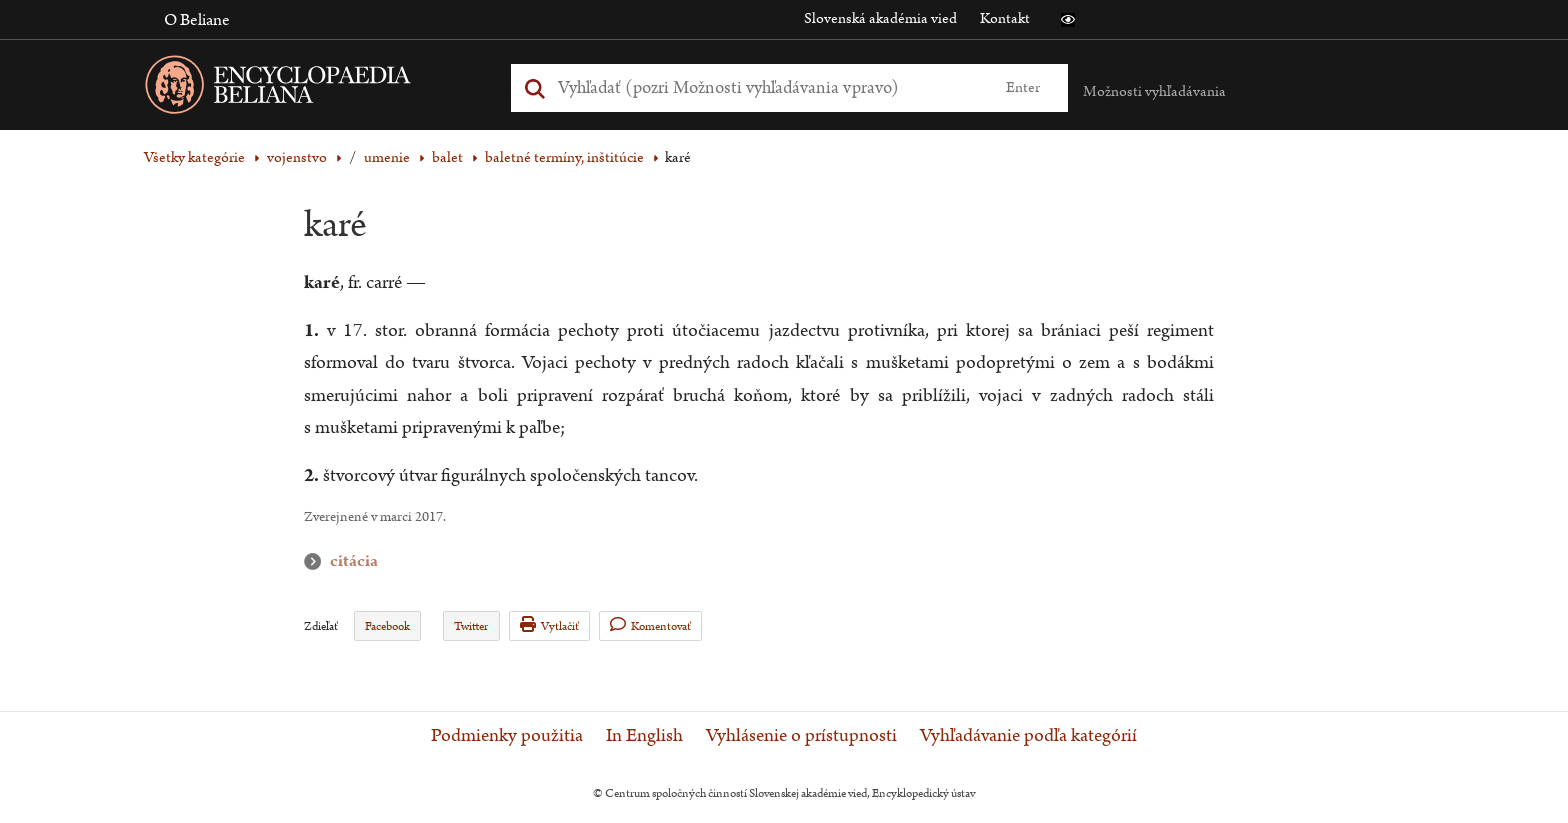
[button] (1068, 20)
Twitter (471, 626)
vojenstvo (297, 157)
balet (447, 157)
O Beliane (197, 20)
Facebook (387, 626)
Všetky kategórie (194, 157)
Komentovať (650, 625)
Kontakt (1005, 18)
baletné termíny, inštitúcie (564, 157)
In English (644, 736)
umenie (387, 157)
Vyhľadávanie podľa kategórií (1028, 736)
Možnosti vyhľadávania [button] (1154, 91)
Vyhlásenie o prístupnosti (801, 736)
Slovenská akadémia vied (880, 18)
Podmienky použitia (507, 736)
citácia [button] (317, 561)
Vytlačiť (549, 625)
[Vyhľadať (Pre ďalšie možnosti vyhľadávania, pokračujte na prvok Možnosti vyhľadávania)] (767, 87)
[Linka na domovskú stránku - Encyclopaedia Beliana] (309, 88)
